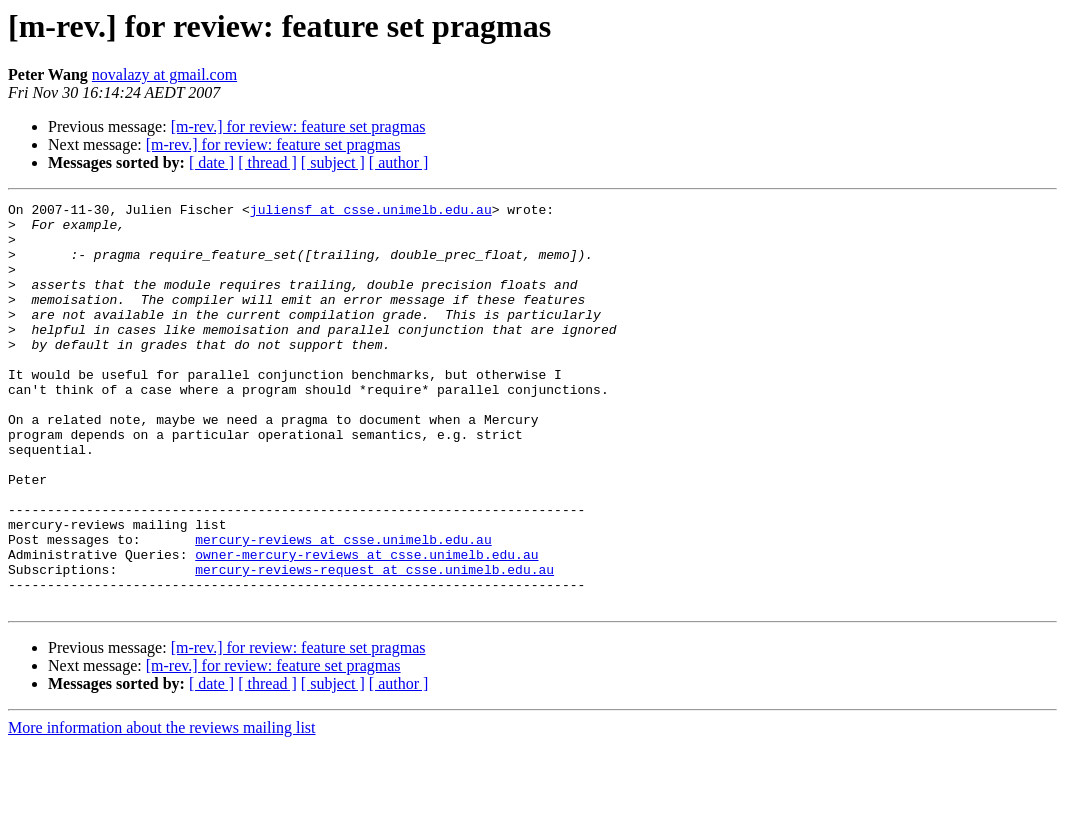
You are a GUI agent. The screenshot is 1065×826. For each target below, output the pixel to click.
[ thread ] (267, 162)
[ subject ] (333, 162)
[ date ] (211, 162)
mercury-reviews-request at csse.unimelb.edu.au (374, 644)
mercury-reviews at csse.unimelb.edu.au (343, 608)
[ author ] (399, 162)
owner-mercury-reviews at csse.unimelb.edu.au (366, 626)
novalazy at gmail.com (164, 74)
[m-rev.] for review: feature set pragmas (298, 126)
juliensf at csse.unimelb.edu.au (371, 212)
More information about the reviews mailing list (162, 808)
